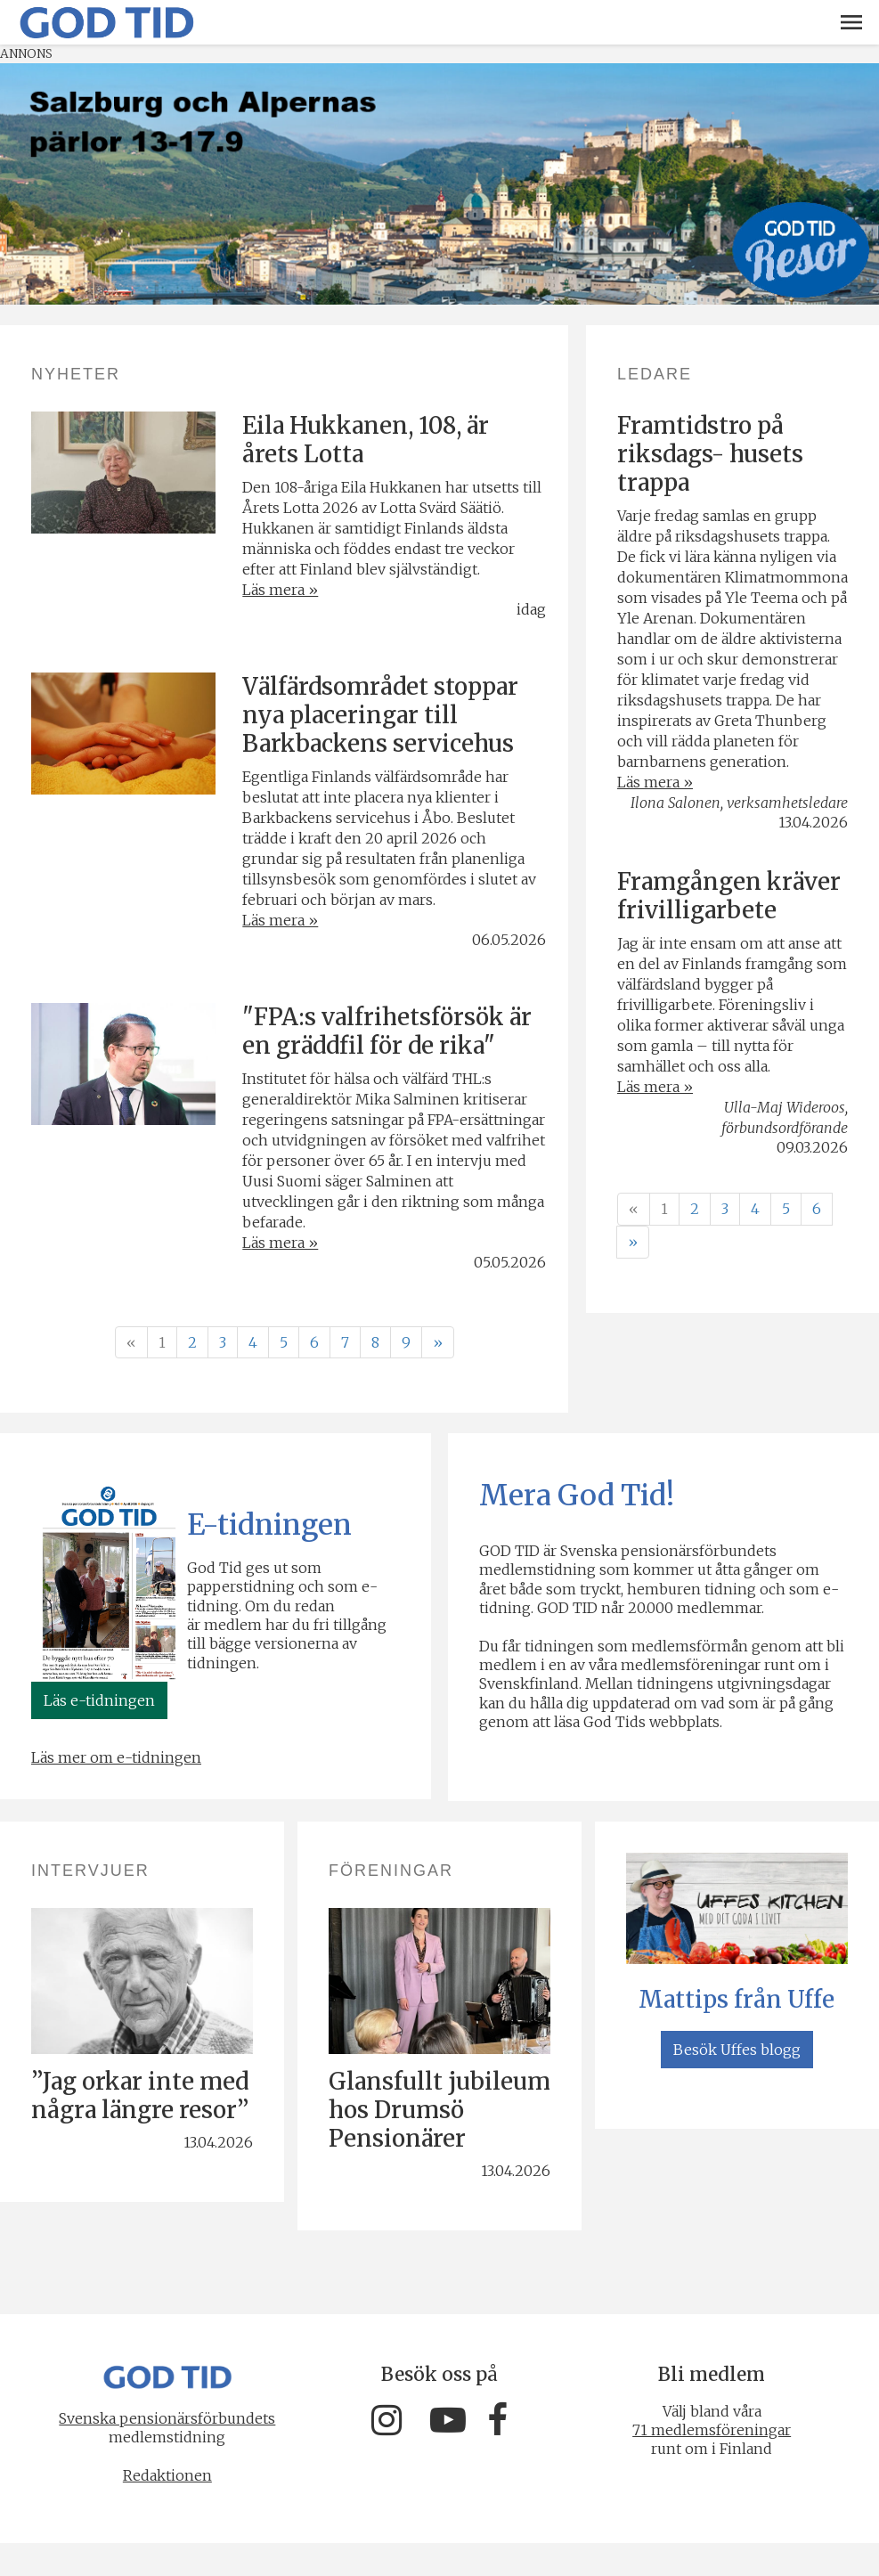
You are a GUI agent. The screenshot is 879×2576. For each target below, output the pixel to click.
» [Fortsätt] (438, 1342)
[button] (851, 22)
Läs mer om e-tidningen (116, 1757)
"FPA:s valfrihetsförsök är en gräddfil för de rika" (387, 1031)
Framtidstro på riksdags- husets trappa (710, 454)
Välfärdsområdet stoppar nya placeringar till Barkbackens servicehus (380, 715)
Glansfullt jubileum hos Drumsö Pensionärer (439, 2110)
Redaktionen (163, 2474)
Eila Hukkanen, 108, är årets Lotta (365, 440)
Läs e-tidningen (99, 1700)
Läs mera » (280, 590)
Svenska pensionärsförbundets (164, 2417)
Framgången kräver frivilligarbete (729, 896)
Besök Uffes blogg (737, 2049)
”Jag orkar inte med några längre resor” (139, 2095)
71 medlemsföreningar (715, 2430)
